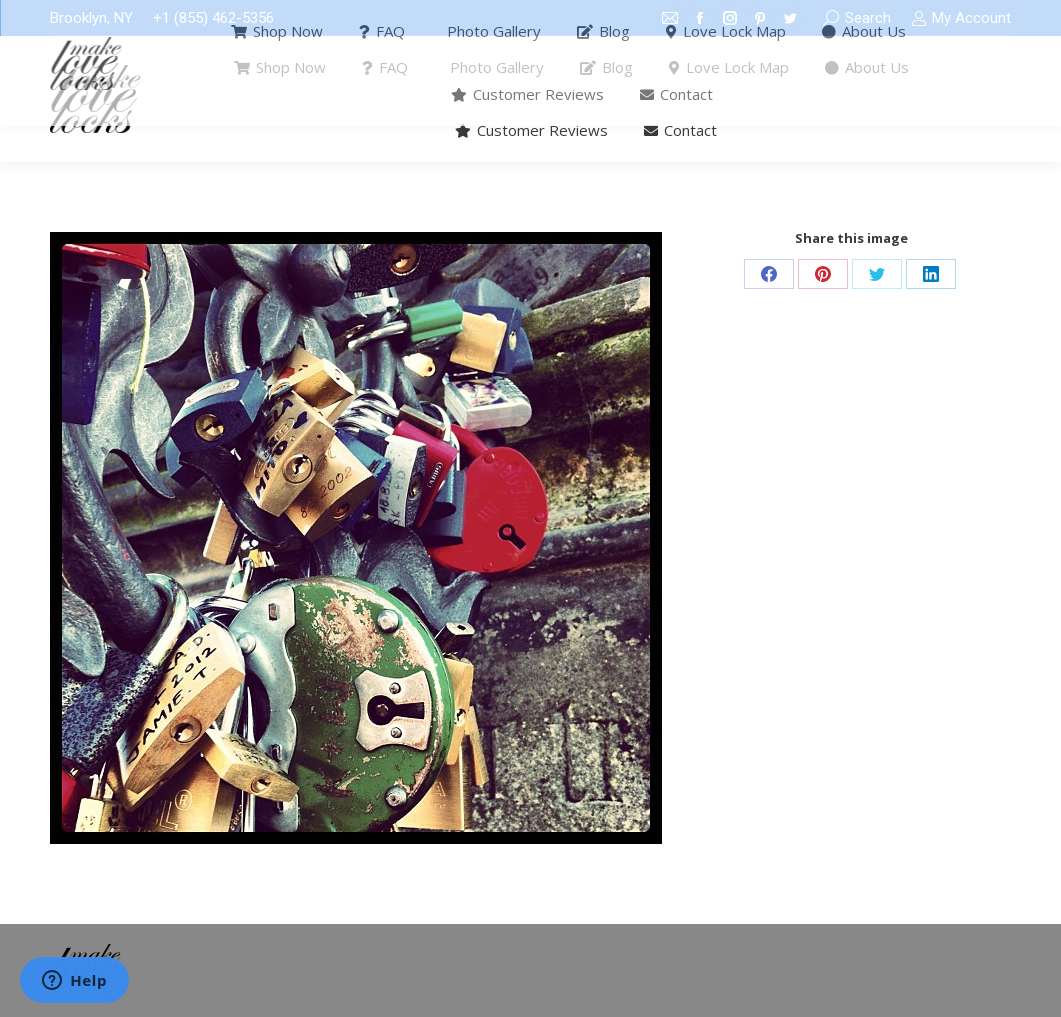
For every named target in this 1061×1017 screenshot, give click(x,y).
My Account (961, 18)
